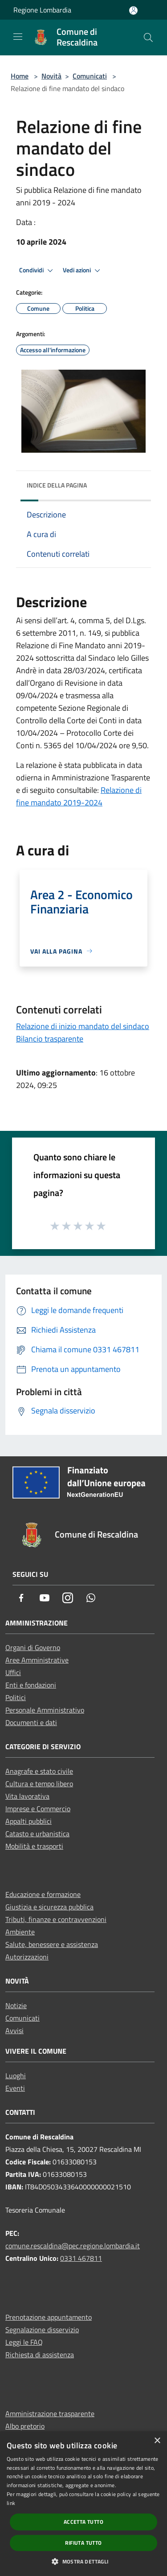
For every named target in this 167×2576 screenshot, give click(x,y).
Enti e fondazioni (30, 1685)
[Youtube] (44, 1598)
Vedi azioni (83, 270)
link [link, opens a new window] (11, 2503)
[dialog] (83, 2503)
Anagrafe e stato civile (39, 1771)
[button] (83, 2561)
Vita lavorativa (27, 1796)
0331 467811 (81, 2258)
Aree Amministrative (37, 1660)
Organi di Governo (32, 1647)
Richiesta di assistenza (39, 2354)
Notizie (16, 2005)
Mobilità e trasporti (34, 1846)
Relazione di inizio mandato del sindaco (82, 1026)
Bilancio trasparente (49, 1039)
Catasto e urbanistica (37, 1833)
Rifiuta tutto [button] (83, 2542)
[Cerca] (148, 37)
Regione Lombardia (42, 9)
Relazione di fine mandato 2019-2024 (79, 796)
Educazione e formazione (43, 1894)
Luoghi (15, 2075)
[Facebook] (21, 1598)
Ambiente (20, 1931)
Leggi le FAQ (24, 2342)
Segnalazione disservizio (42, 2329)
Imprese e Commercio (37, 1808)
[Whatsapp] (91, 1598)
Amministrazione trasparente (49, 2413)
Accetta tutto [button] (83, 2522)
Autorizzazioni (27, 1956)
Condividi (37, 270)
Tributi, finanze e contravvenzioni (55, 1919)
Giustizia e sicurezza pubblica (49, 1906)
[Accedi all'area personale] (133, 10)
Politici (15, 1697)
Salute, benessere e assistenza (51, 1944)
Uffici (13, 1672)
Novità (51, 76)
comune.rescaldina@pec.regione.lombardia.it (72, 2245)
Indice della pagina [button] (57, 485)
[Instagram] (68, 1598)
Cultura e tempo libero (39, 1783)
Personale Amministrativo (44, 1710)
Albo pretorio (25, 2426)
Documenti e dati (31, 1722)
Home (20, 76)
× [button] (157, 2441)
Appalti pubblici (28, 1821)
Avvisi (14, 2030)
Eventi (15, 2088)
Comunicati (90, 76)
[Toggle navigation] (17, 36)
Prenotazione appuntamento (48, 2317)
